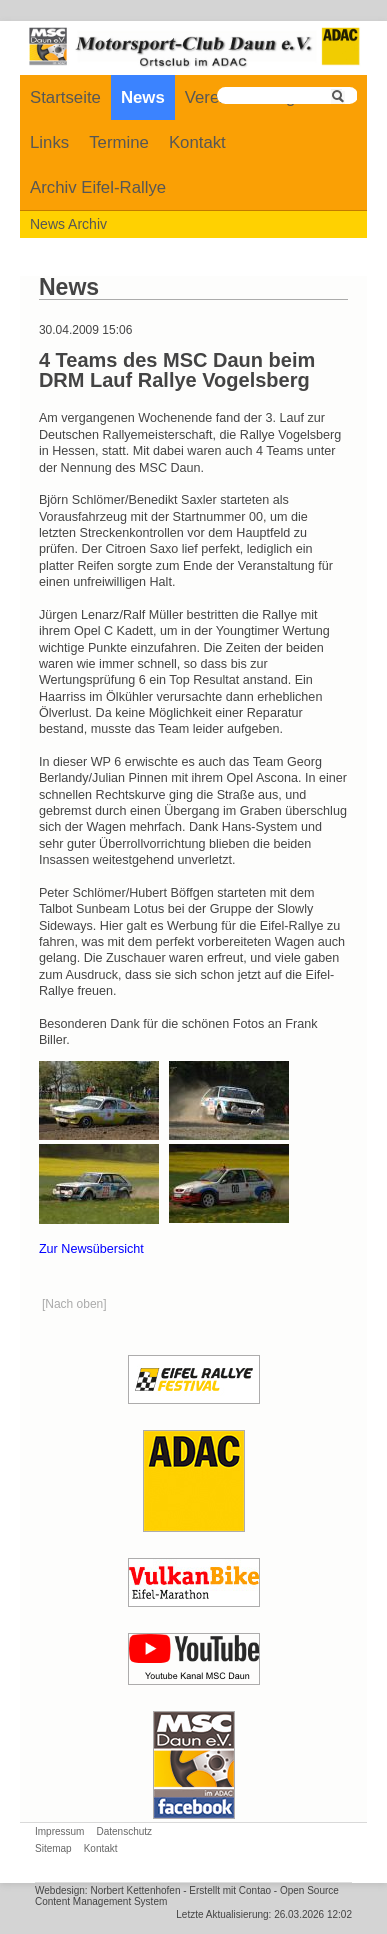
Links (49, 142)
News (143, 97)
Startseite (65, 97)
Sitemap (53, 1848)
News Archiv (68, 224)
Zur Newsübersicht (91, 1249)
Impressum (59, 1831)
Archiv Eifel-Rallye (98, 187)
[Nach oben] (74, 1304)
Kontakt (197, 142)
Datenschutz (124, 1831)
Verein (209, 97)
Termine (119, 142)
